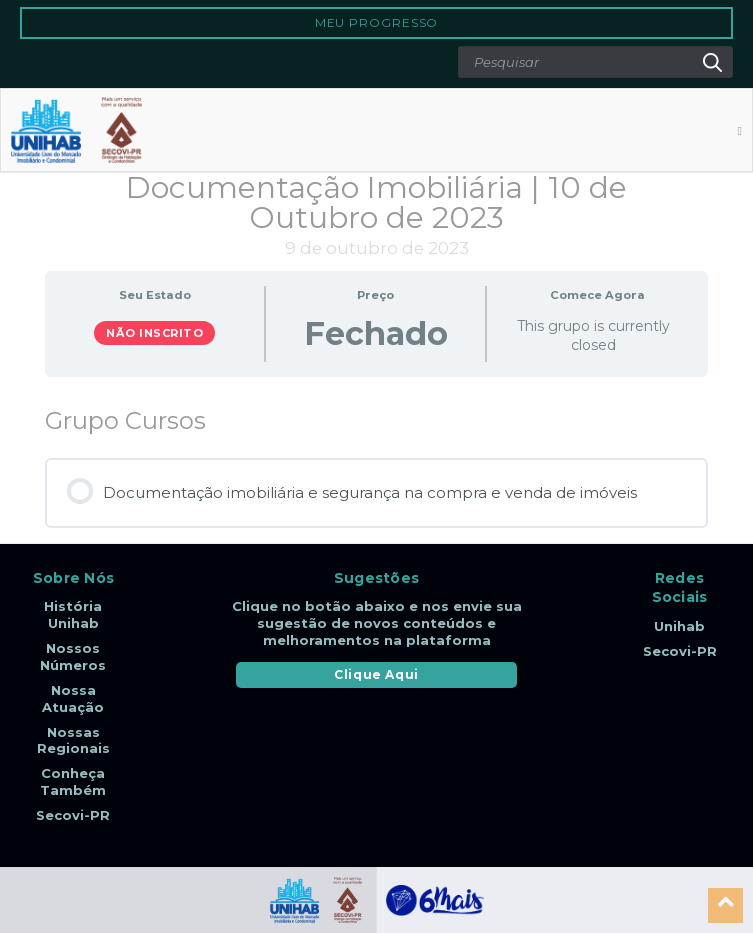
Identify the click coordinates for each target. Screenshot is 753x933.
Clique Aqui (376, 674)
